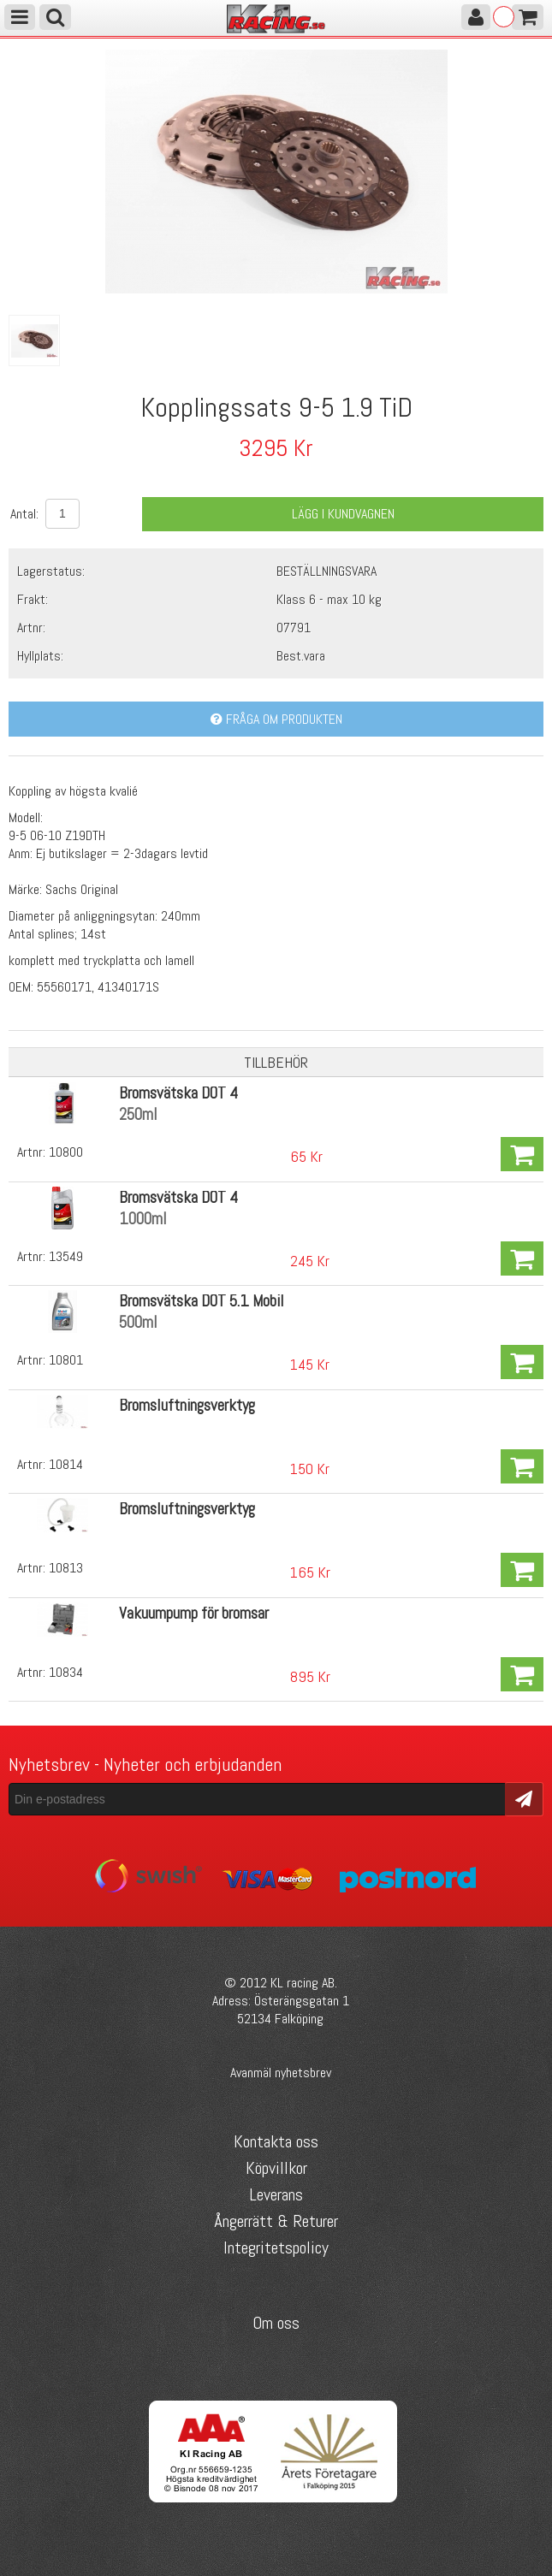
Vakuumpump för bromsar (194, 1613)
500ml (138, 1322)
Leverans (276, 2194)
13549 (66, 1256)
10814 (66, 1464)
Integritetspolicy (276, 2247)
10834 (66, 1672)
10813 (66, 1568)
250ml (138, 1114)
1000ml (143, 1218)
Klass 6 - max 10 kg (329, 599)
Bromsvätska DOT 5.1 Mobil (201, 1301)
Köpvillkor (276, 2168)
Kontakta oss (276, 2141)
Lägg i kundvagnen (343, 514)
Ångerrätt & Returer (276, 2221)
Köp (522, 1154)
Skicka (524, 1798)
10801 (66, 1360)
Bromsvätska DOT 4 (178, 1093)
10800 (66, 1152)
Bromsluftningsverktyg (187, 1405)
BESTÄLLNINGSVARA (326, 571)
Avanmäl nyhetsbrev (280, 2073)
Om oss (276, 2323)
